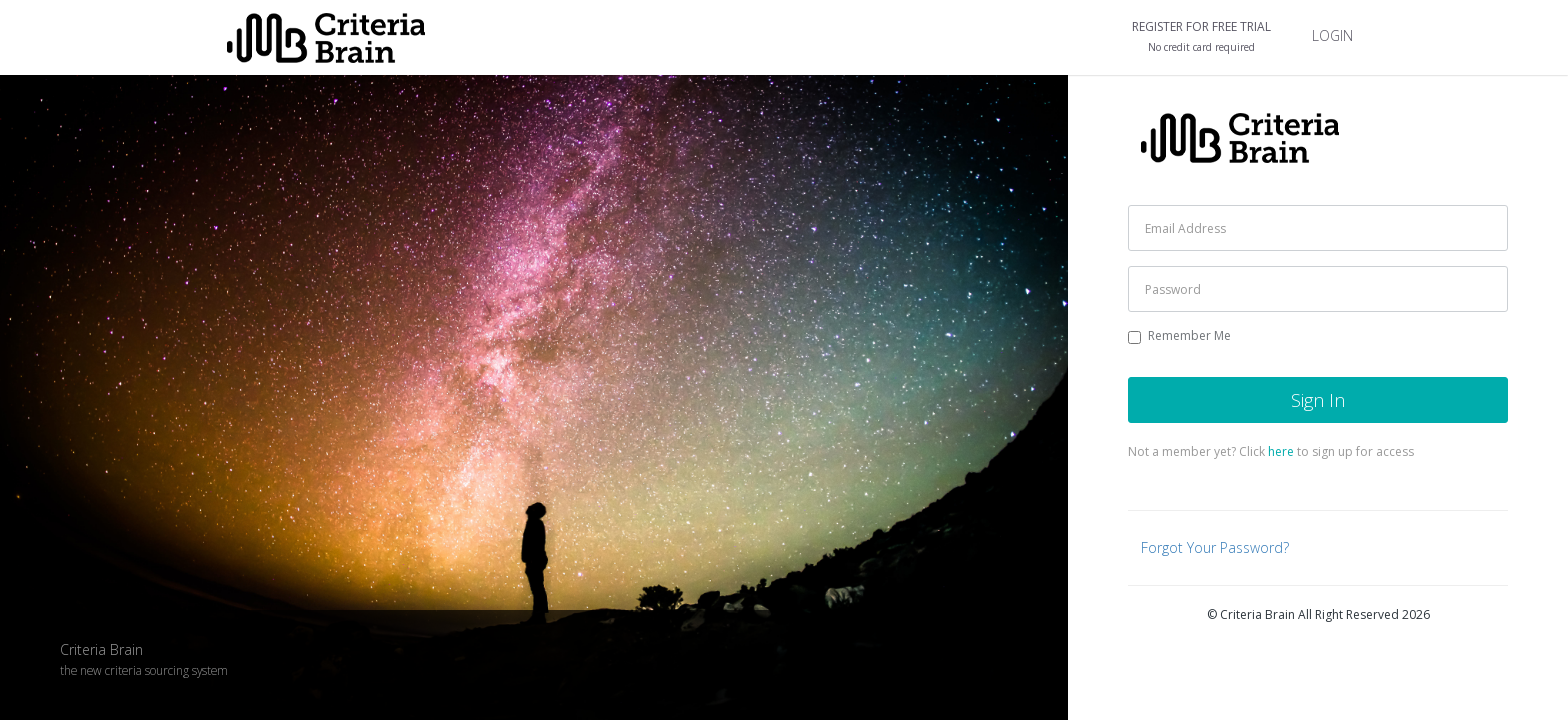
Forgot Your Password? (1215, 547)
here (1281, 451)
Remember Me (1179, 335)
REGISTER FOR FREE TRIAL (1201, 37)
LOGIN (1332, 35)
